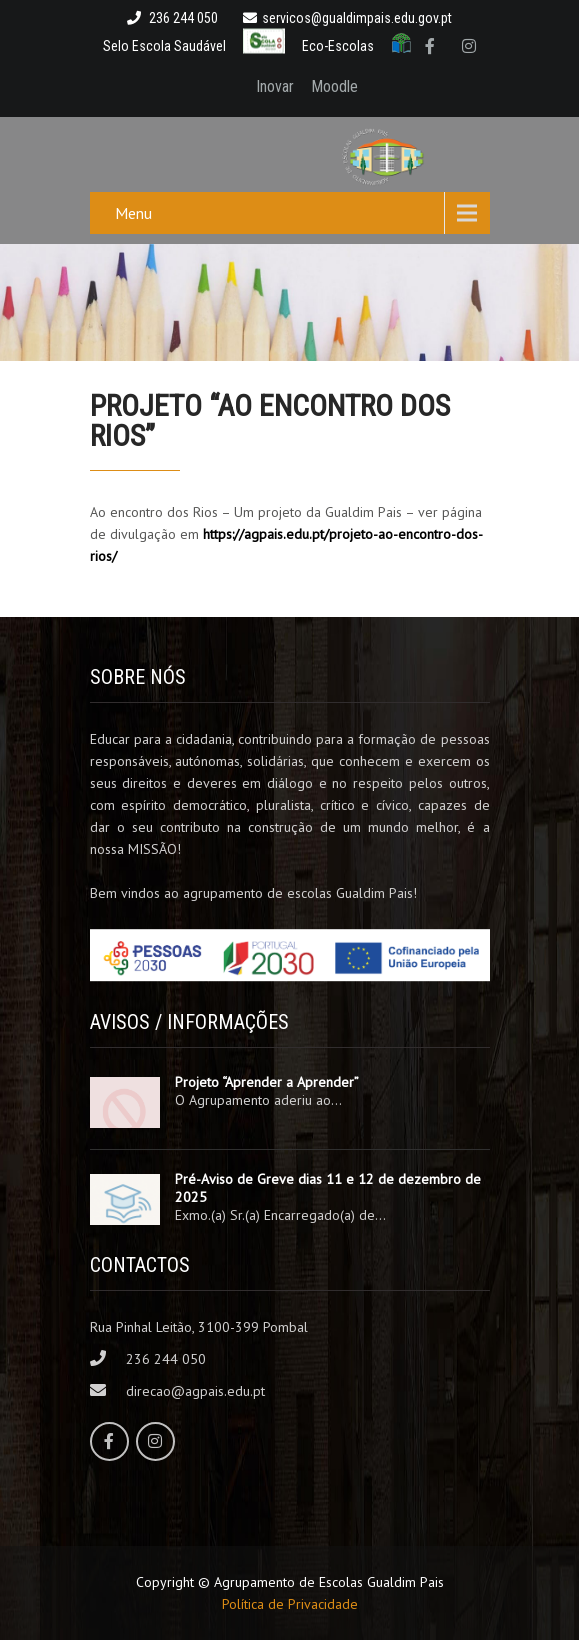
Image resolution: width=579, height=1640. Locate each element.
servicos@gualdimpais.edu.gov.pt (347, 18)
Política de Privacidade (290, 1604)
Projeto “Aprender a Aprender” (267, 1082)
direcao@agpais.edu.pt (195, 1391)
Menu (133, 213)
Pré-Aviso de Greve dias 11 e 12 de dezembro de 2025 (328, 1188)
